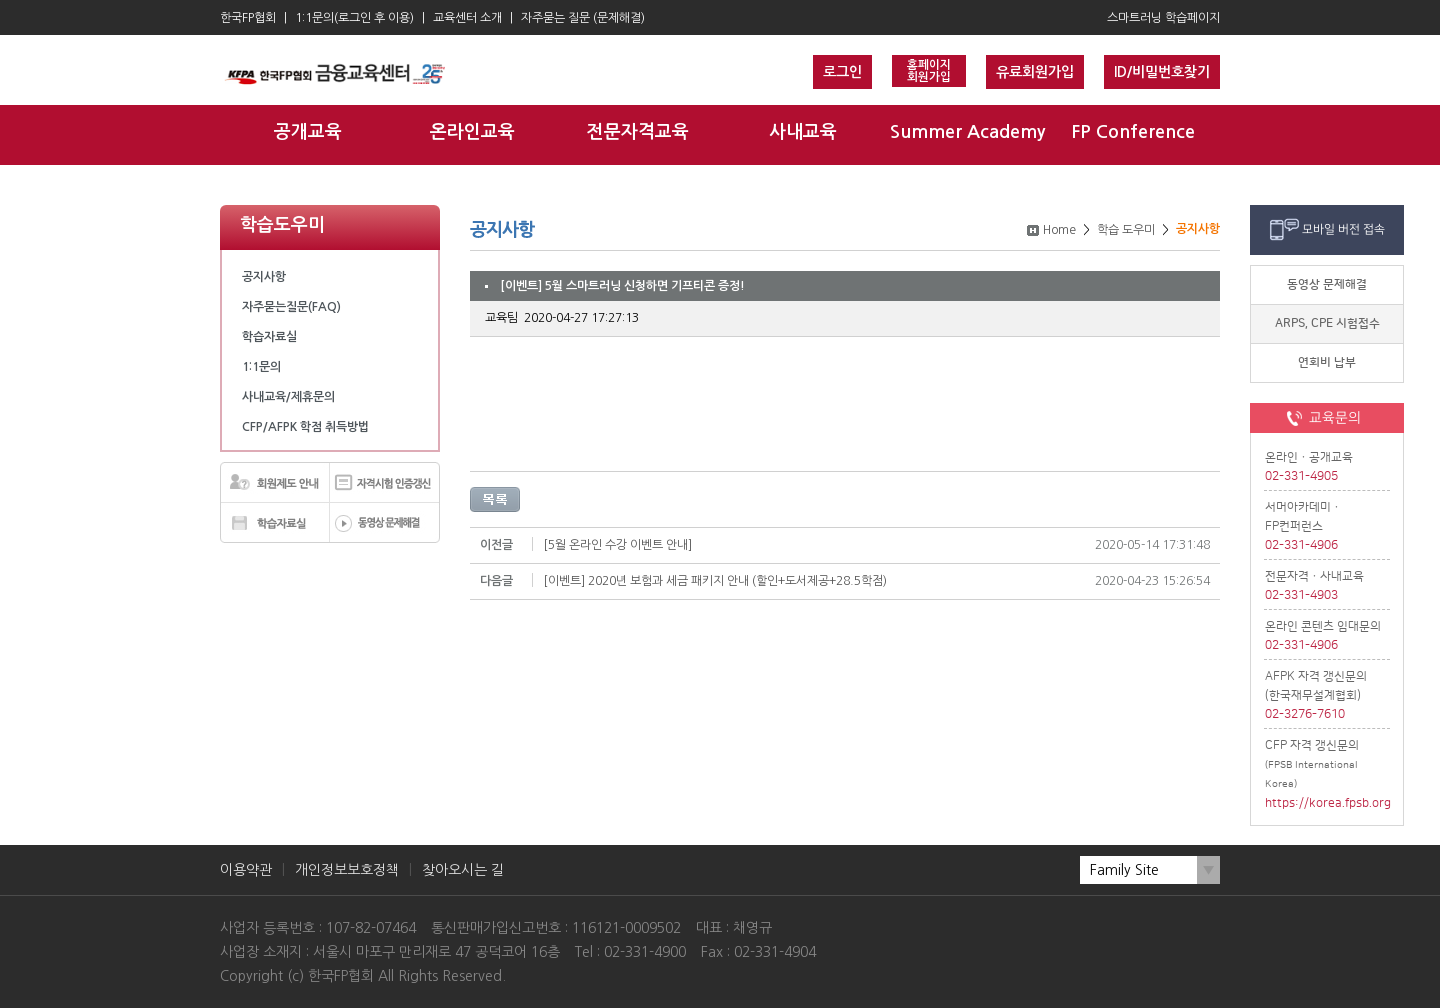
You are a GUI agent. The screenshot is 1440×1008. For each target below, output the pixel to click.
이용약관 (246, 870)
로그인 (842, 72)
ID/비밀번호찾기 (1162, 72)
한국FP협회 (248, 18)
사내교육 (803, 132)
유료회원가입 (1035, 72)
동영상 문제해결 (1327, 284)
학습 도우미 (1126, 230)
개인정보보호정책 (347, 870)
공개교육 (308, 132)
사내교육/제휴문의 (288, 397)
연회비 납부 (1327, 362)
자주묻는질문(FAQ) (291, 307)
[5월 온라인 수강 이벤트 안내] (617, 545)
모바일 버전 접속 (1343, 229)
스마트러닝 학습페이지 (1163, 18)
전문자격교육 (638, 132)
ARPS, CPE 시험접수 (1327, 323)
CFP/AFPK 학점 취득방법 (305, 427)
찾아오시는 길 (463, 870)
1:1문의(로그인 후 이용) (354, 18)
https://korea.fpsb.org (1327, 803)
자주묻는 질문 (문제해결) (583, 18)
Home (1059, 230)
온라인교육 (472, 132)
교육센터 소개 (467, 18)
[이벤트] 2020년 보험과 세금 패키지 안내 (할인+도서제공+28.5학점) (715, 581)
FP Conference (1133, 132)
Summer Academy (967, 132)
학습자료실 (269, 337)
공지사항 (264, 277)
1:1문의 (261, 367)
